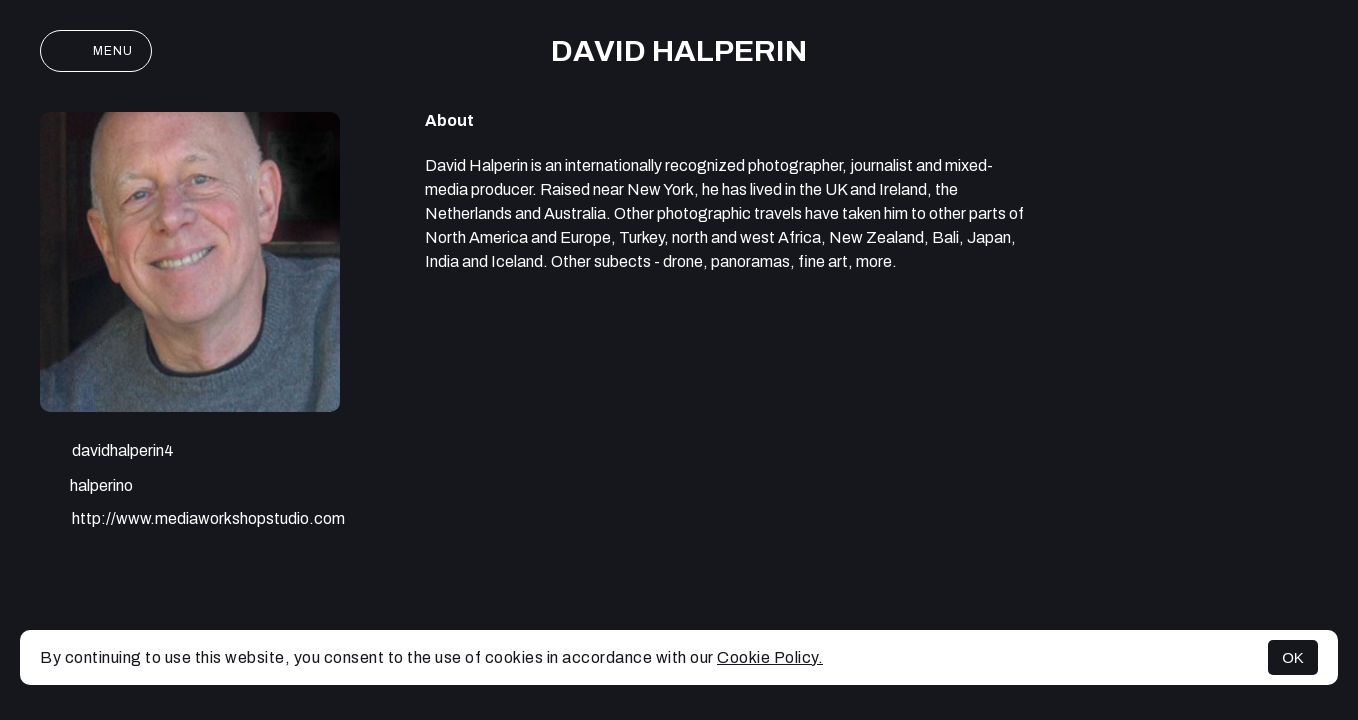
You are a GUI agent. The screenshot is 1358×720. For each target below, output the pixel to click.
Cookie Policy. (770, 657)
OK (1293, 657)
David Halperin (679, 51)
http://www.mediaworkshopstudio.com (192, 521)
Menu (96, 51)
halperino (86, 487)
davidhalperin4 (107, 453)
